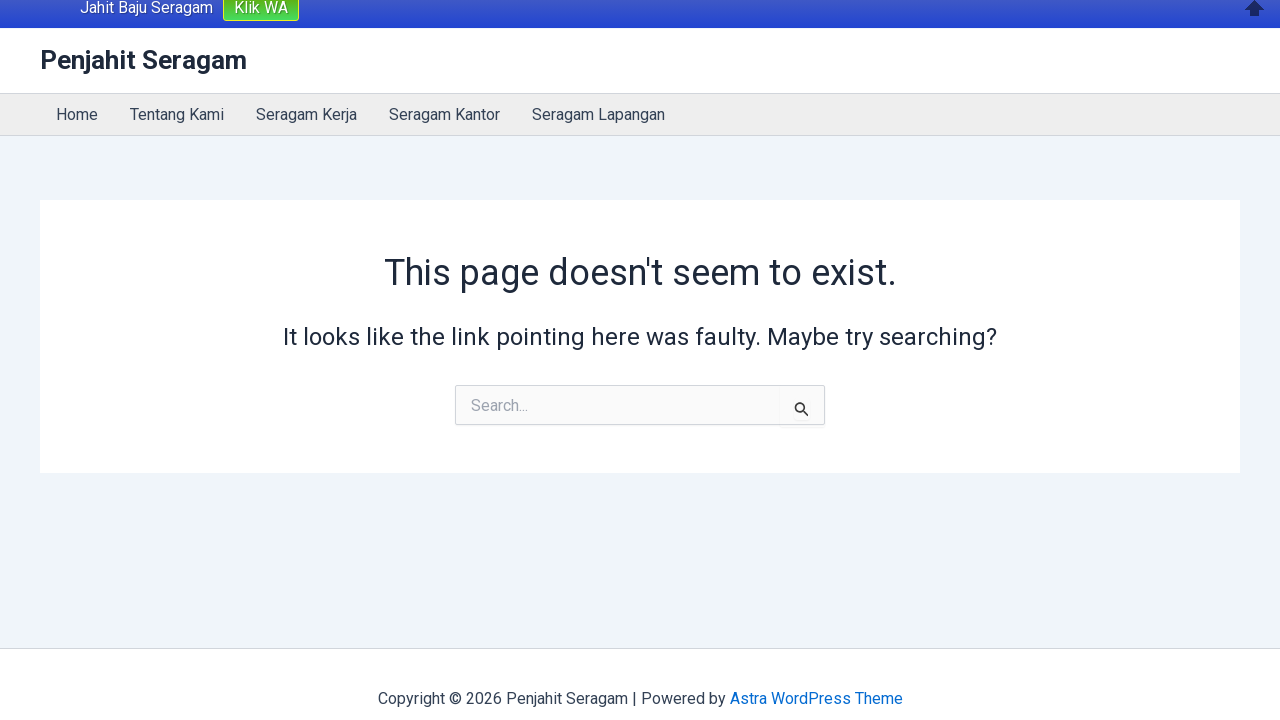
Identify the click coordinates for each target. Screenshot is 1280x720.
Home (77, 84)
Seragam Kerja (306, 84)
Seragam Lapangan (598, 84)
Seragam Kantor (444, 84)
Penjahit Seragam (143, 31)
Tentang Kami (177, 84)
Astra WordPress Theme (816, 669)
